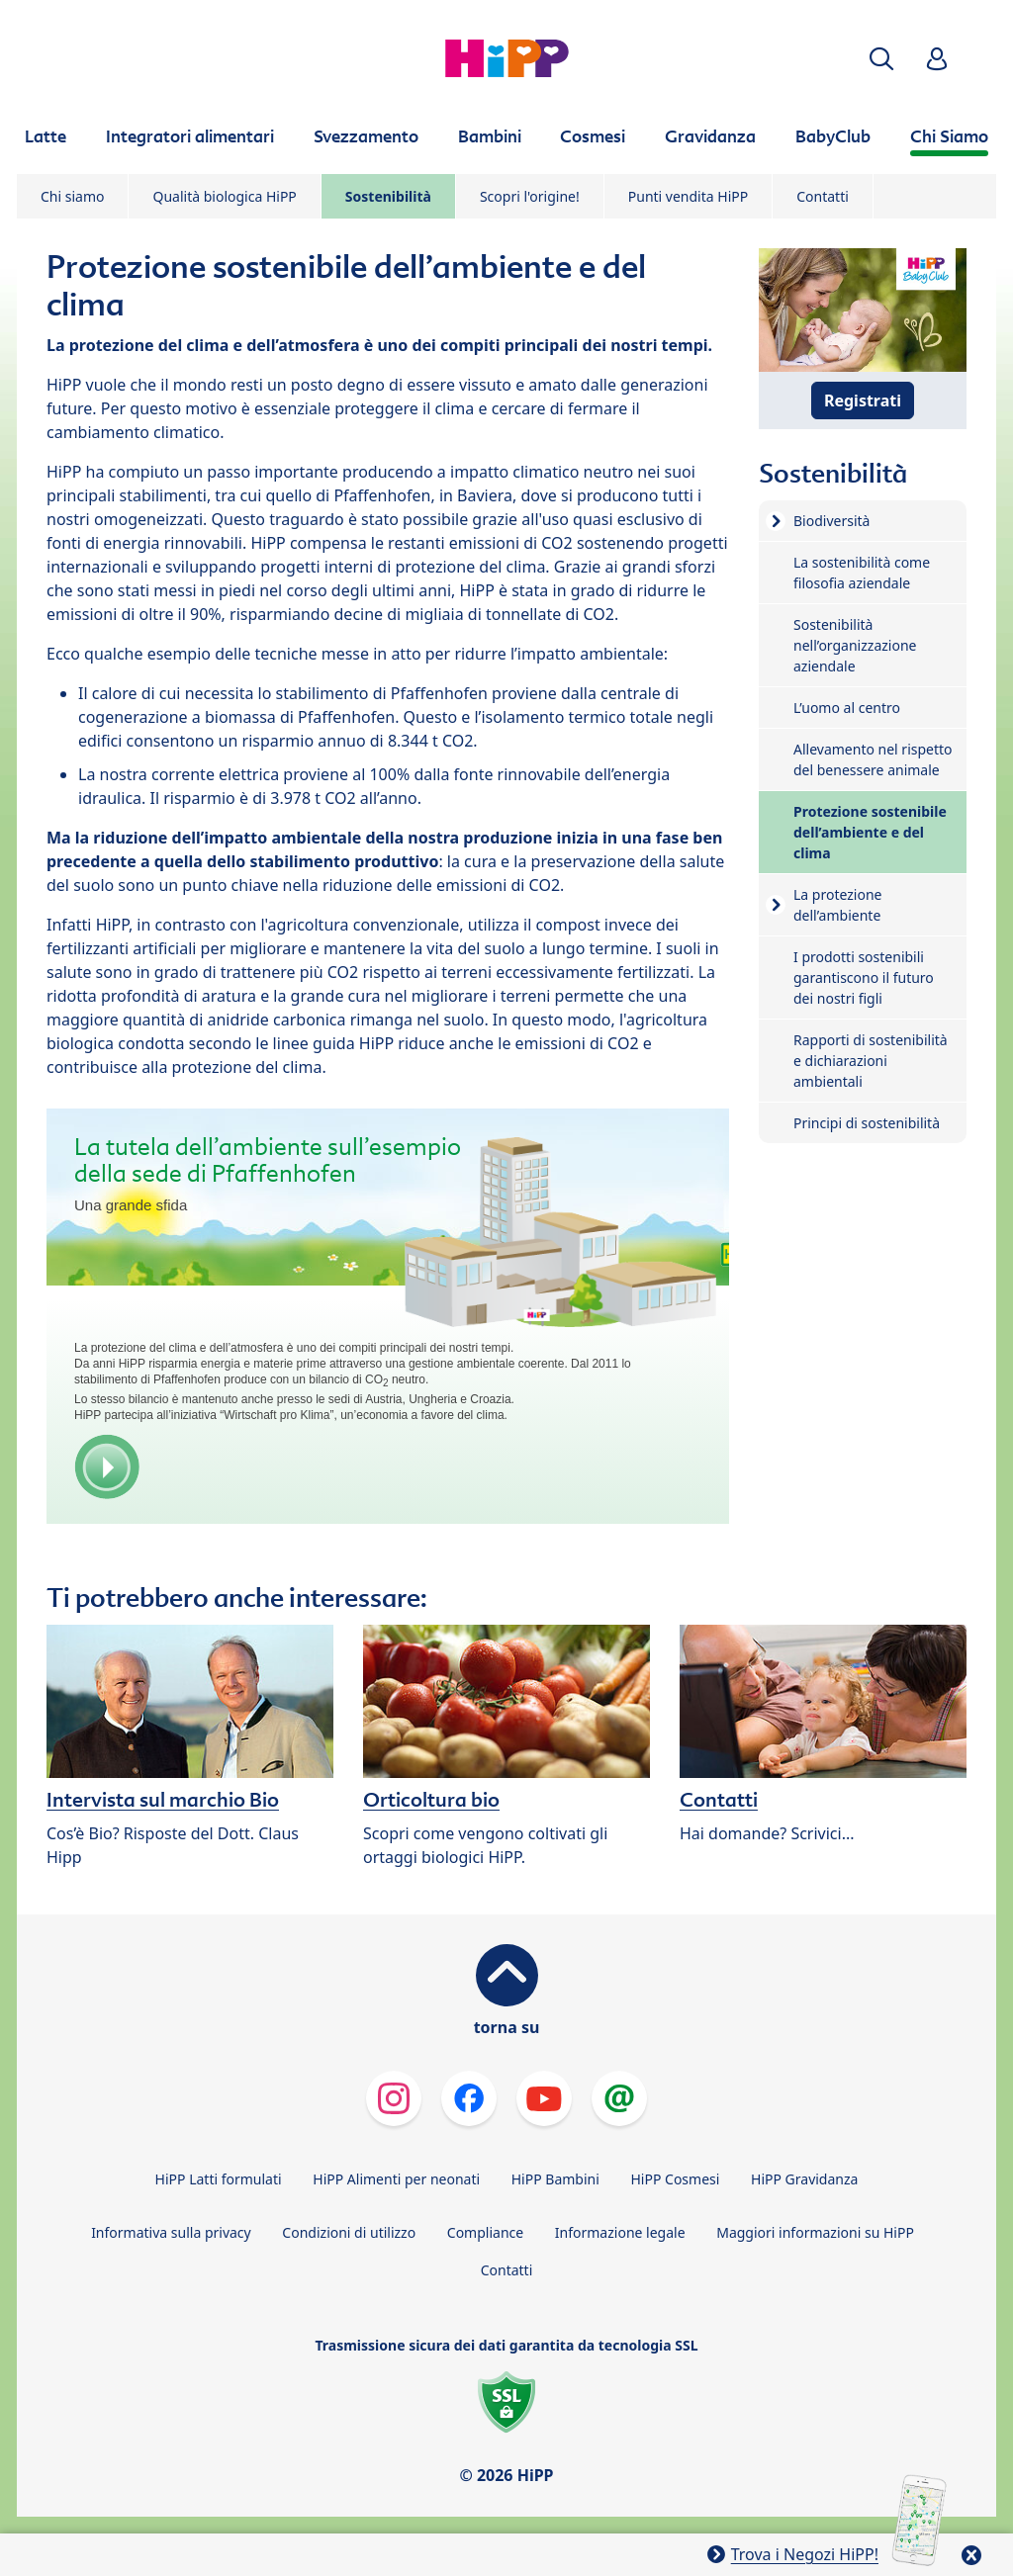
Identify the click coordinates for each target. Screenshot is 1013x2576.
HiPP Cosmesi (674, 2179)
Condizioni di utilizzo (348, 2232)
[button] (881, 59)
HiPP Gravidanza (804, 2179)
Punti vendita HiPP (688, 196)
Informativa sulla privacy (171, 2232)
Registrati (862, 400)
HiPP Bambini (555, 2179)
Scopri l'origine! (530, 196)
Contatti (822, 196)
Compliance (485, 2232)
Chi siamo (72, 196)
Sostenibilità (388, 196)
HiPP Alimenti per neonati (396, 2179)
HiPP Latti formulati (218, 2179)
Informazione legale (620, 2232)
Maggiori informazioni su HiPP (815, 2232)
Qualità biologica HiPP (224, 196)
